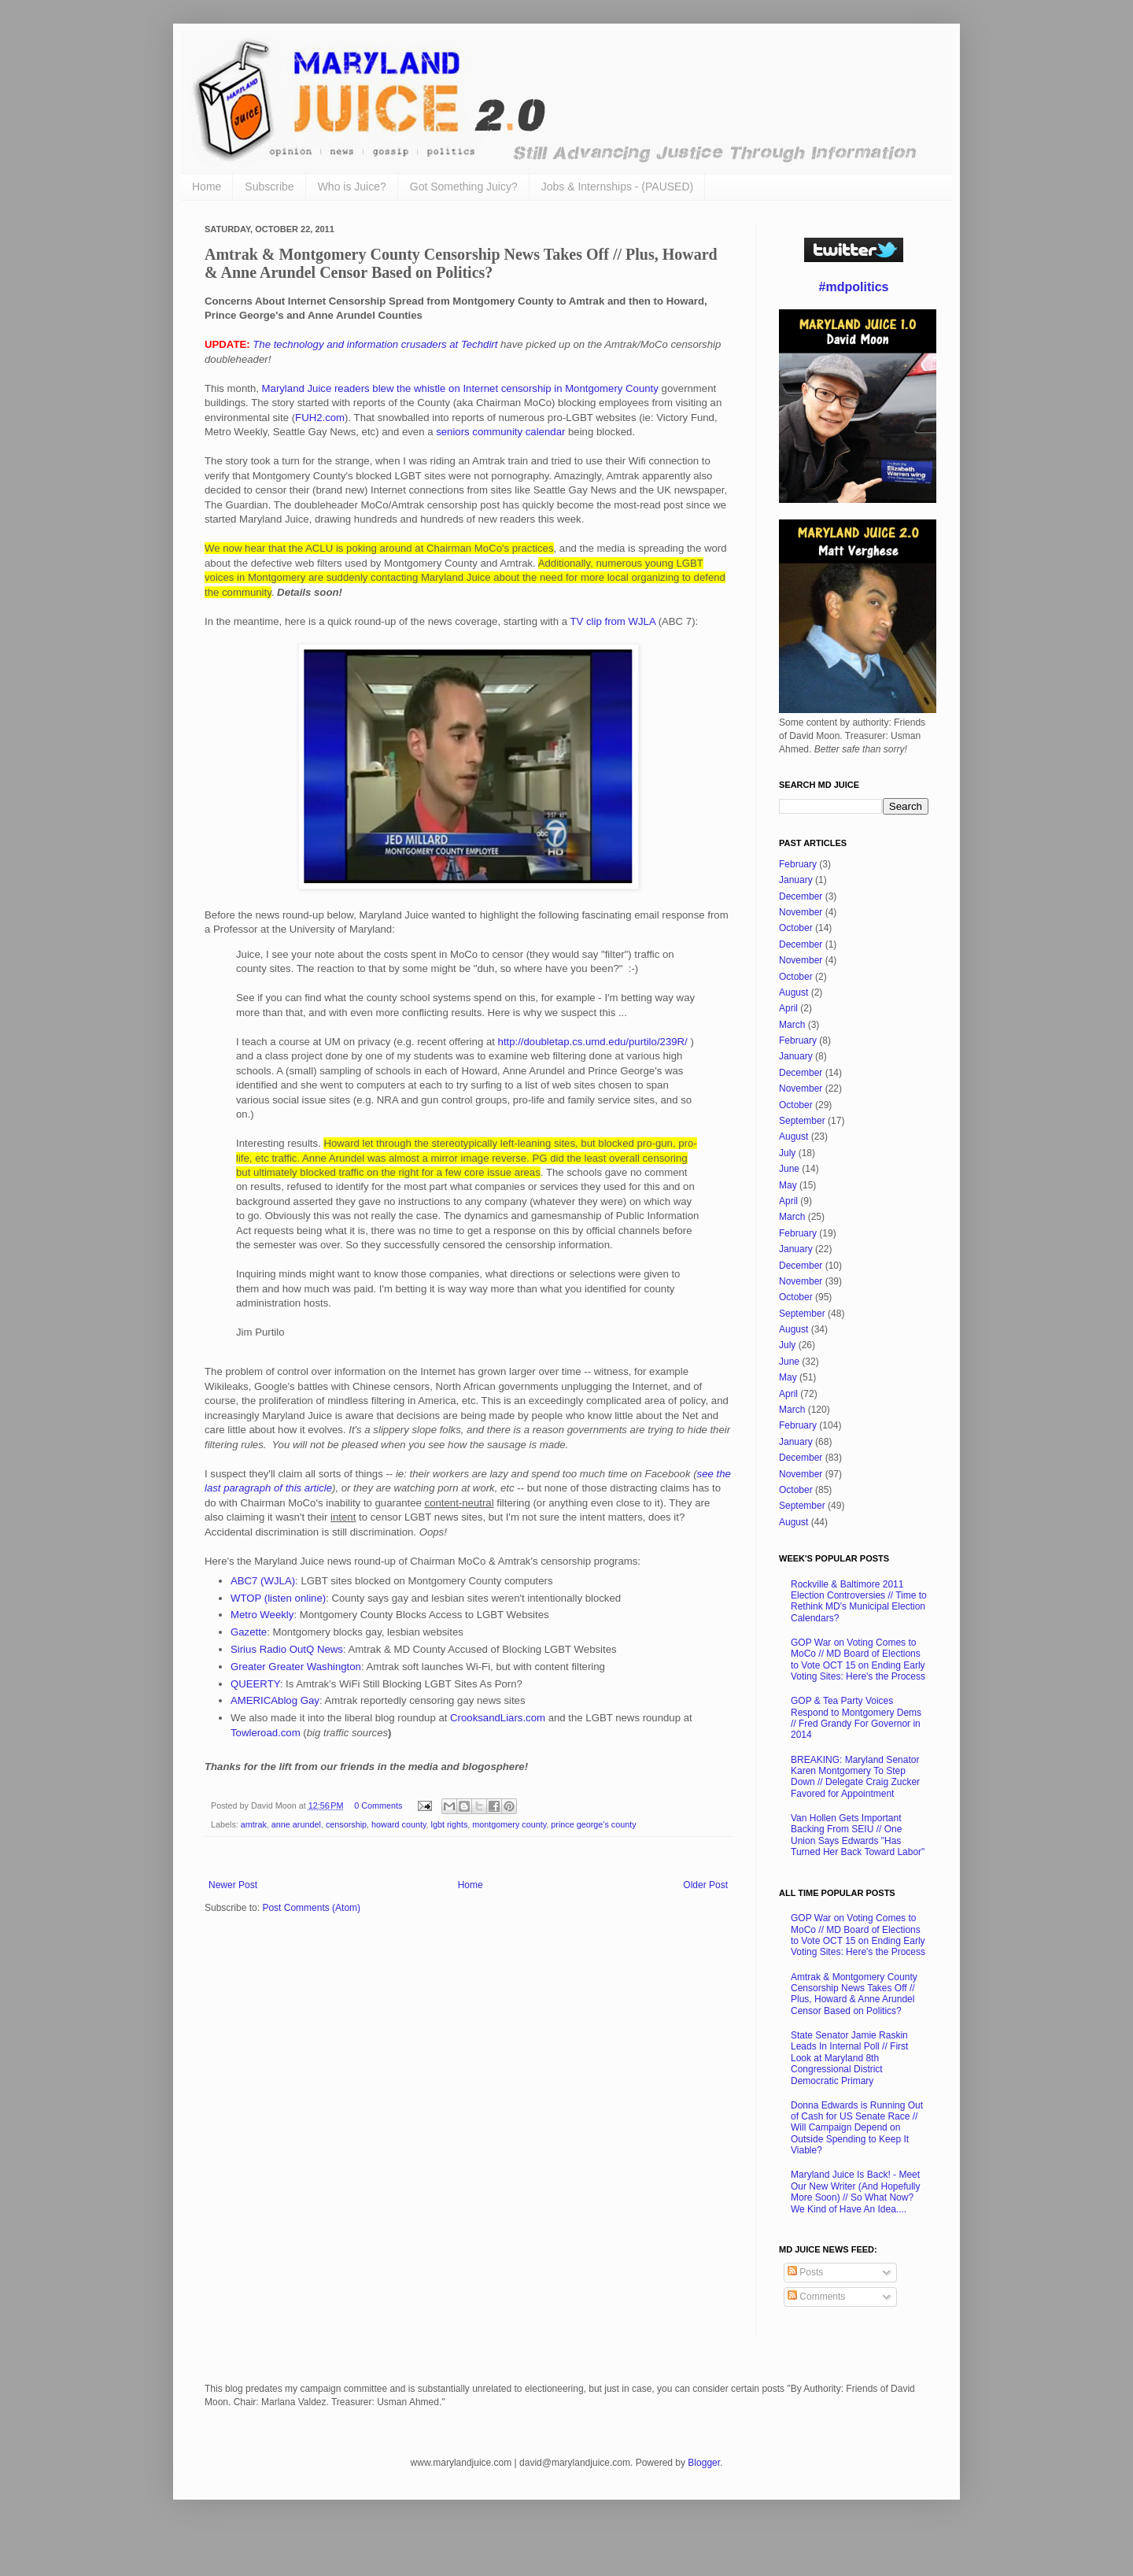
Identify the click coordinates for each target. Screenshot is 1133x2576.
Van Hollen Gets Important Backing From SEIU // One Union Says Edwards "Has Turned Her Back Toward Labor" (857, 1835)
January (796, 879)
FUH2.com (320, 417)
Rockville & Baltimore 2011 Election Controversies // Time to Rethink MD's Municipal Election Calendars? (859, 1601)
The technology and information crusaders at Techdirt (375, 344)
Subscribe (269, 186)
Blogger (704, 2462)
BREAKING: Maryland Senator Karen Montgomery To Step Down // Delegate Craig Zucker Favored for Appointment (855, 1776)
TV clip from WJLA (612, 621)
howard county (398, 1824)
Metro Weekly (262, 1615)
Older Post (705, 1884)
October (796, 927)
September (802, 1120)
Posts (805, 2272)
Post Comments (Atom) (311, 1907)
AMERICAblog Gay (275, 1700)
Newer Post (233, 1884)
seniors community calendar (500, 432)
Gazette (249, 1632)
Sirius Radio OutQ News (287, 1649)
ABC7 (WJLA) (263, 1581)
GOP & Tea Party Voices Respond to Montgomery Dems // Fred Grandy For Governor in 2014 (856, 1717)
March (792, 1024)
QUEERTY (255, 1684)
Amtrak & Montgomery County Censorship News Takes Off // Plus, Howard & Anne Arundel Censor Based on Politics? (854, 1994)
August (793, 992)
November (800, 912)
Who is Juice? (352, 186)
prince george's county (593, 1824)
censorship (346, 1824)
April (788, 1008)
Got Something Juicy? (464, 186)
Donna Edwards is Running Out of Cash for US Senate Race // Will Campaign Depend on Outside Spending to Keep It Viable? (857, 2128)
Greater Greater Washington (296, 1666)
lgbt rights (449, 1824)
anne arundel (296, 1824)
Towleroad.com (266, 1733)
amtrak (254, 1824)
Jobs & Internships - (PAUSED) (617, 186)
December (800, 896)
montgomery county (509, 1824)
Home (206, 186)
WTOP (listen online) (278, 1598)
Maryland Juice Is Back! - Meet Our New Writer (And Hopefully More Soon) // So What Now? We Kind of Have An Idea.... (856, 2191)
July (787, 1153)
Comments (816, 2296)
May (788, 1185)
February (798, 864)
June (789, 1168)
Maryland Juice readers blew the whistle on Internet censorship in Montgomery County (462, 388)
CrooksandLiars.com (497, 1718)
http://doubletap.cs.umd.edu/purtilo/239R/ (593, 1042)
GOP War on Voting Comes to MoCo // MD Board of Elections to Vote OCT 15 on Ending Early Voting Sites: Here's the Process (858, 1659)
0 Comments (378, 1805)
